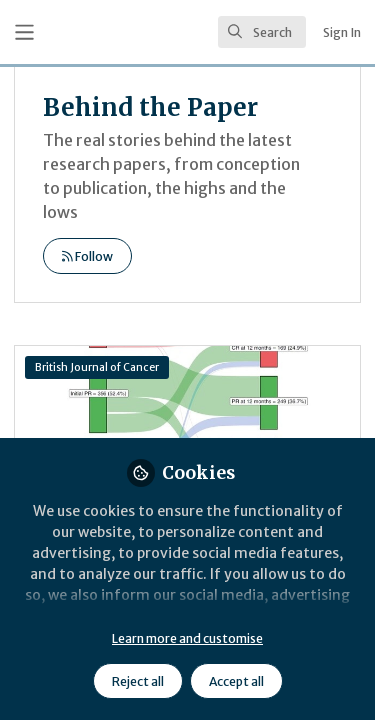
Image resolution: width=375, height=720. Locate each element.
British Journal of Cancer (97, 367)
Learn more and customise (187, 638)
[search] (262, 32)
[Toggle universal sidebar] (24, 32)
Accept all (236, 681)
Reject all (138, 681)
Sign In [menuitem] (342, 32)
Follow (87, 256)
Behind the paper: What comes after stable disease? (187, 426)
